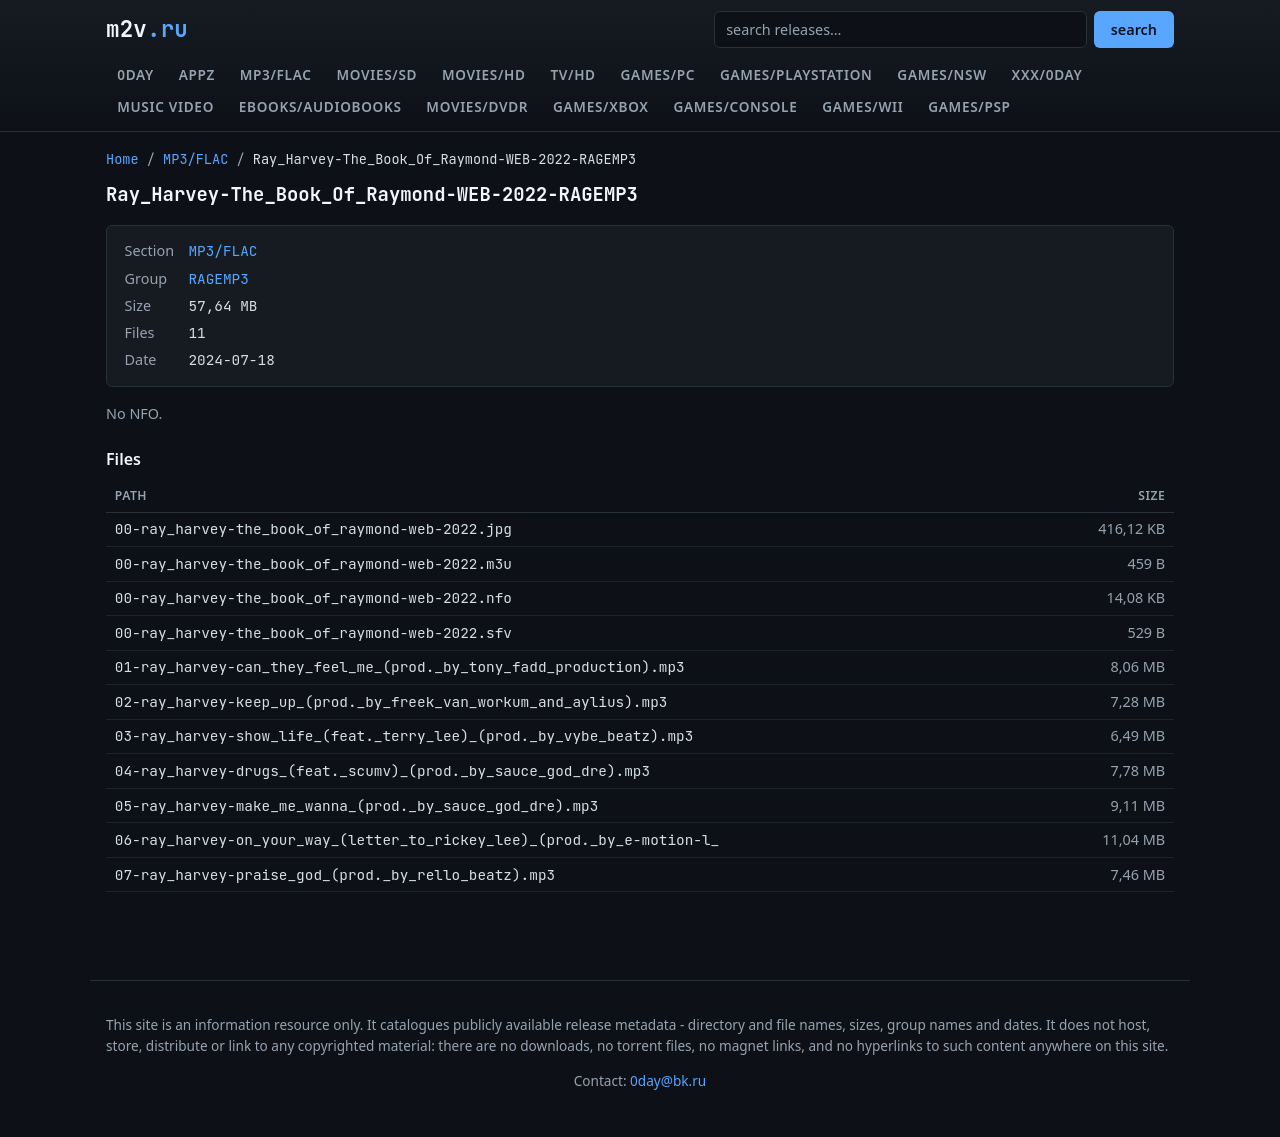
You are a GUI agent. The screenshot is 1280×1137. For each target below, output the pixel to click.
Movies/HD (484, 74)
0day (135, 74)
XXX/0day (1047, 74)
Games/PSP (969, 106)
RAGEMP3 (218, 278)
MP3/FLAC (276, 74)
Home (122, 159)
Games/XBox (601, 106)
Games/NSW (941, 74)
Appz (197, 74)
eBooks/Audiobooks (320, 106)
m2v (147, 29)
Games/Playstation (796, 74)
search (1134, 29)
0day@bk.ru (668, 1080)
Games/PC (658, 74)
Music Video (165, 106)
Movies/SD (376, 74)
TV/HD (572, 74)
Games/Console (735, 106)
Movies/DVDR (477, 106)
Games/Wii (862, 106)
